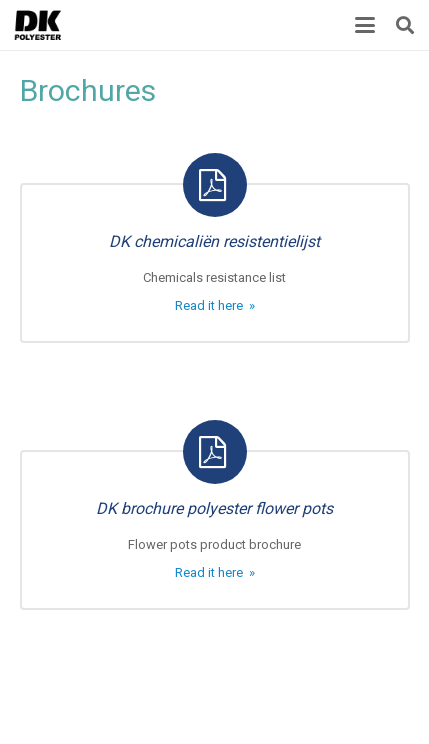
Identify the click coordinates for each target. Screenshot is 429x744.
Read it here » (215, 305)
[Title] (38, 25)
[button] (365, 25)
